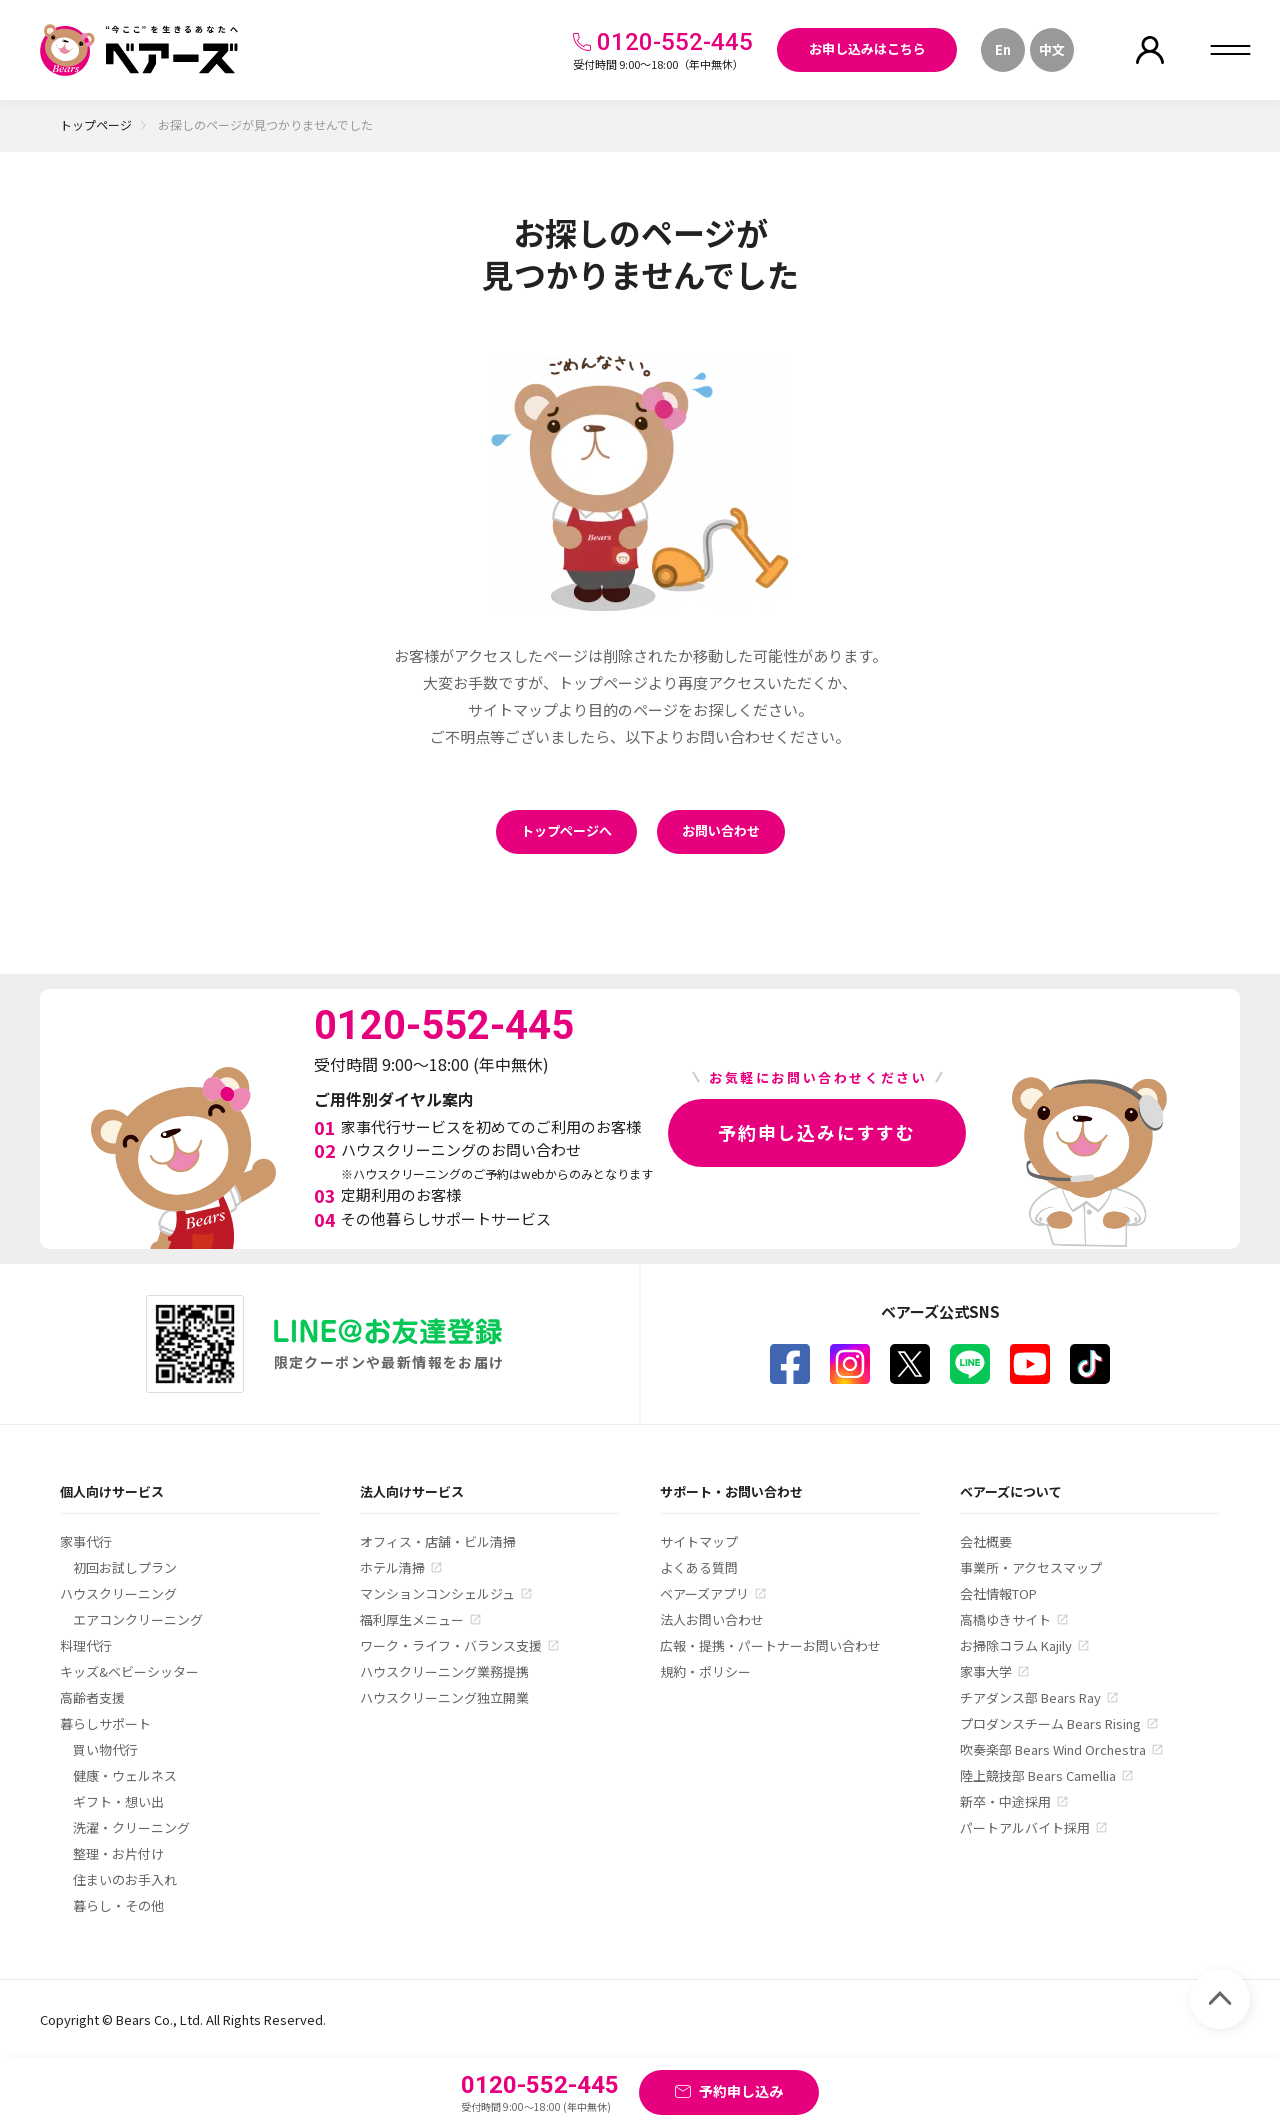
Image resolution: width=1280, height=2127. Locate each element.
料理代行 (86, 1645)
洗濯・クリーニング (131, 1827)
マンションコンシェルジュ (437, 1593)
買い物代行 (105, 1749)
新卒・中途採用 (1005, 1801)
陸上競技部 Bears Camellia (1038, 1775)
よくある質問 (699, 1567)
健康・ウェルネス (125, 1775)
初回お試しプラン (125, 1567)
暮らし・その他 (118, 1905)
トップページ (96, 124)
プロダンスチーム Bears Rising (1050, 1723)
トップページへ (566, 830)
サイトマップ (699, 1541)
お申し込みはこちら (867, 48)
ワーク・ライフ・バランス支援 (451, 1645)
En (1003, 49)
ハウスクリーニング (118, 1593)
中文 (1052, 49)
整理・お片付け (118, 1853)
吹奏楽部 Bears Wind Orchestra (1053, 1749)
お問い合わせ (721, 830)
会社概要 (986, 1541)
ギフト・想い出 (118, 1801)
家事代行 (86, 1541)
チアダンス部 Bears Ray (1030, 1697)
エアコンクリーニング (138, 1619)
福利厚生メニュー (412, 1619)
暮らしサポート (105, 1723)
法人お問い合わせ (712, 1619)
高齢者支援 (92, 1697)
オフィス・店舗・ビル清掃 (438, 1541)
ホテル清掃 (392, 1567)
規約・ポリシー (705, 1671)
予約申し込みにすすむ (817, 1132)
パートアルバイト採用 (1025, 1827)
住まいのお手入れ (125, 1879)
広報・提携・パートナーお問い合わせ (770, 1645)
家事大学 (986, 1671)
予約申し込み (741, 2091)
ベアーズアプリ (704, 1593)
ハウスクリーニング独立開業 (444, 1697)
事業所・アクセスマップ (1031, 1567)
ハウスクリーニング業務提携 (444, 1671)
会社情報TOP (998, 1593)
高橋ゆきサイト (1005, 1619)
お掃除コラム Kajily (1016, 1645)
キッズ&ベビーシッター (129, 1671)
